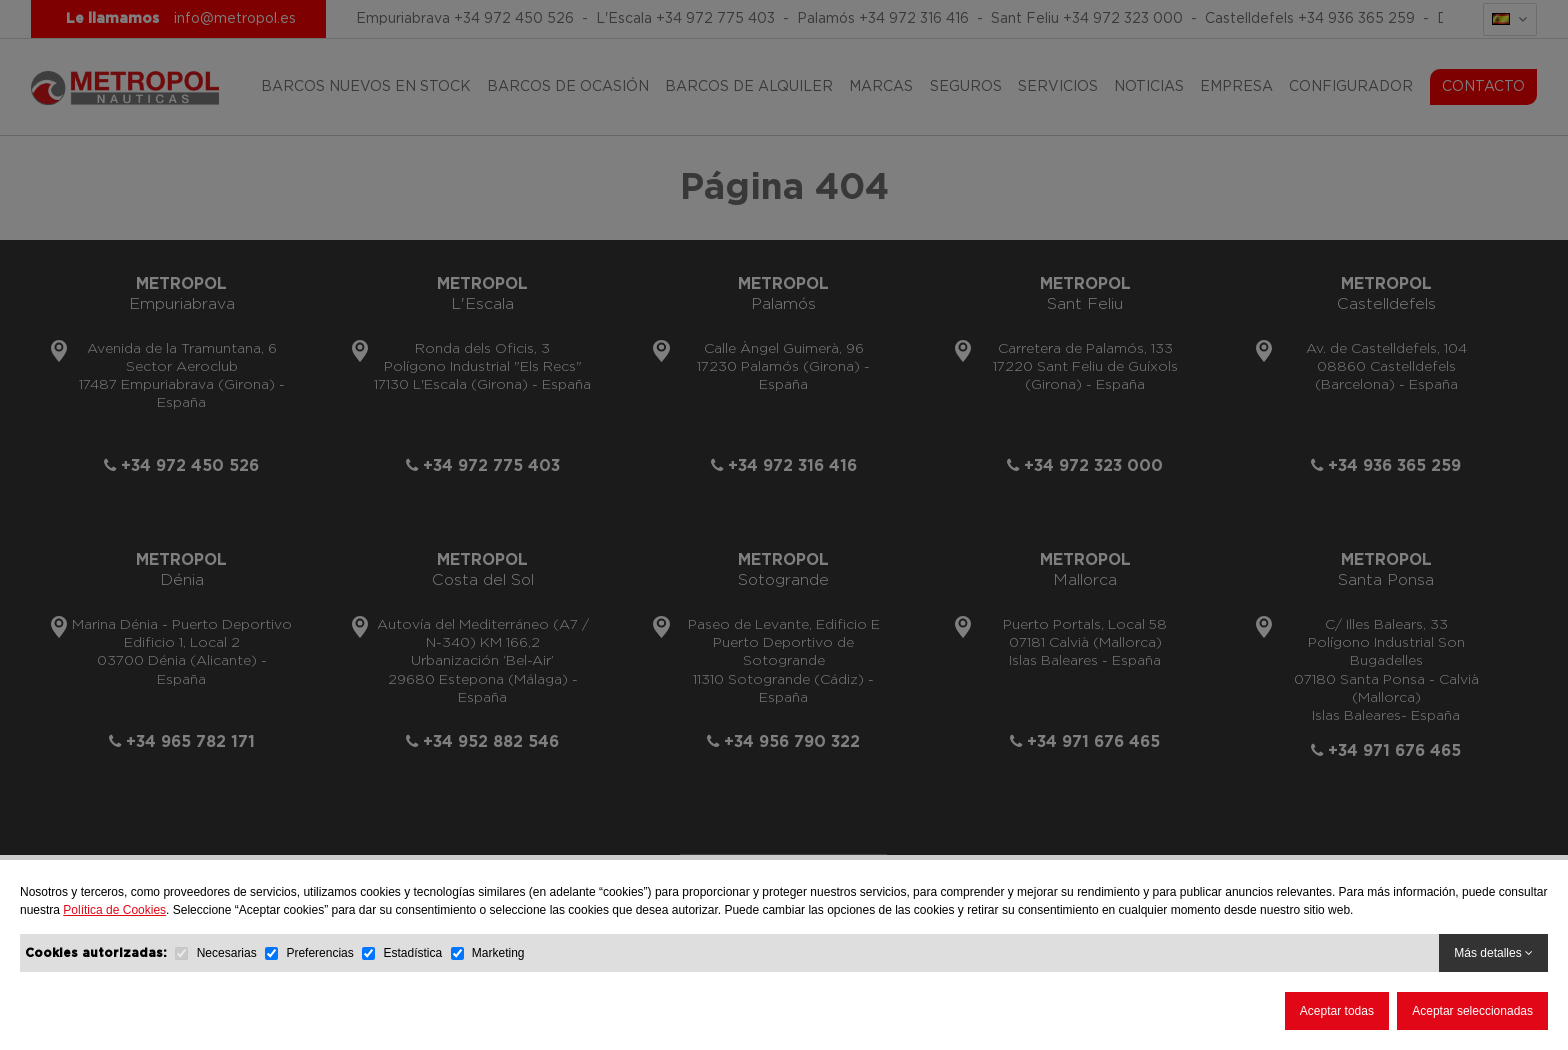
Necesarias (227, 953)
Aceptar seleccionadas (1472, 1011)
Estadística (412, 953)
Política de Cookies (114, 910)
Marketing (498, 953)
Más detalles (1493, 953)
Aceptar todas (1337, 1011)
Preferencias (319, 953)
